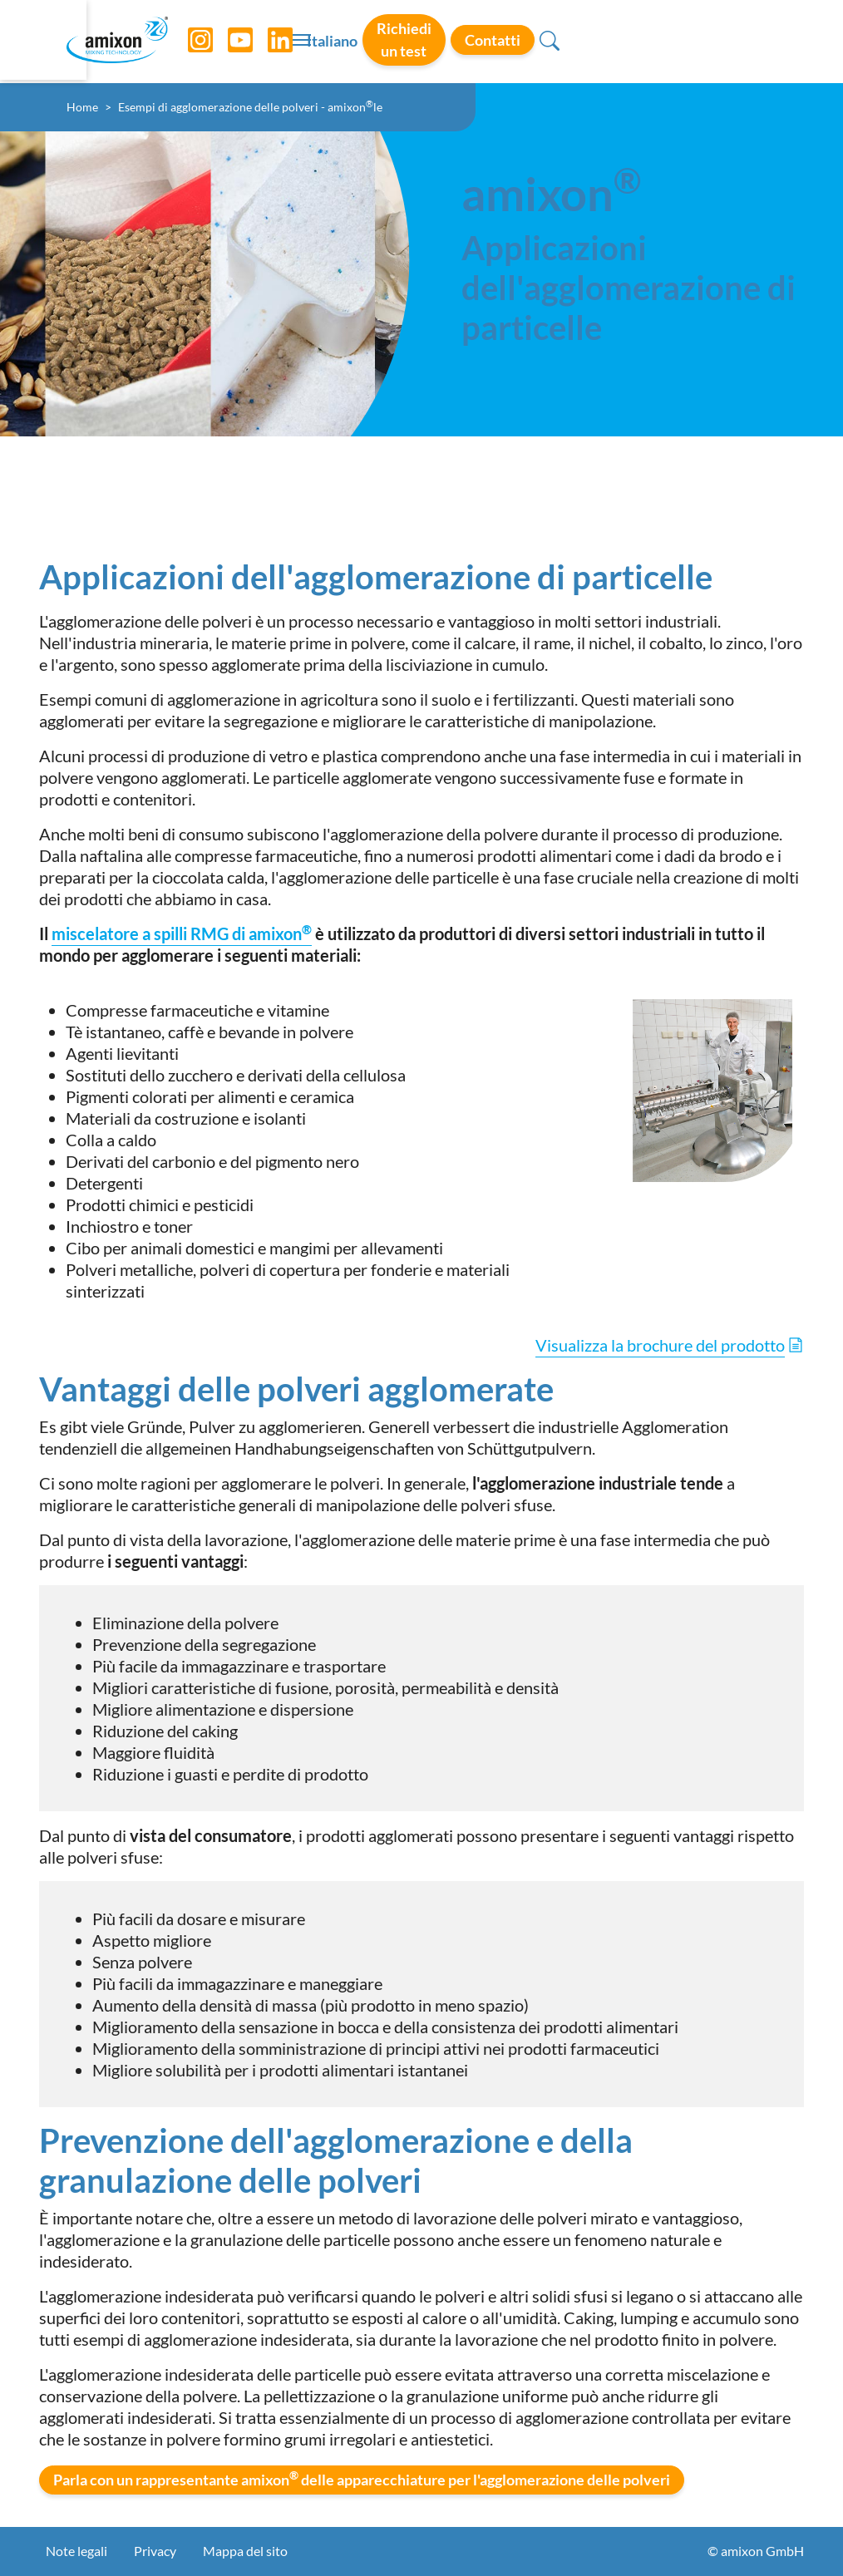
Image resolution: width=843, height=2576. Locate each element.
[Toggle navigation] (421, 41)
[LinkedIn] (283, 41)
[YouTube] (244, 41)
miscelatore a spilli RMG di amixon (182, 933)
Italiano (489, 42)
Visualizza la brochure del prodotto (660, 1345)
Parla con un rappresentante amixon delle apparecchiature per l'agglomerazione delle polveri (361, 2479)
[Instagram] (204, 41)
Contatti (702, 41)
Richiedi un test (587, 41)
